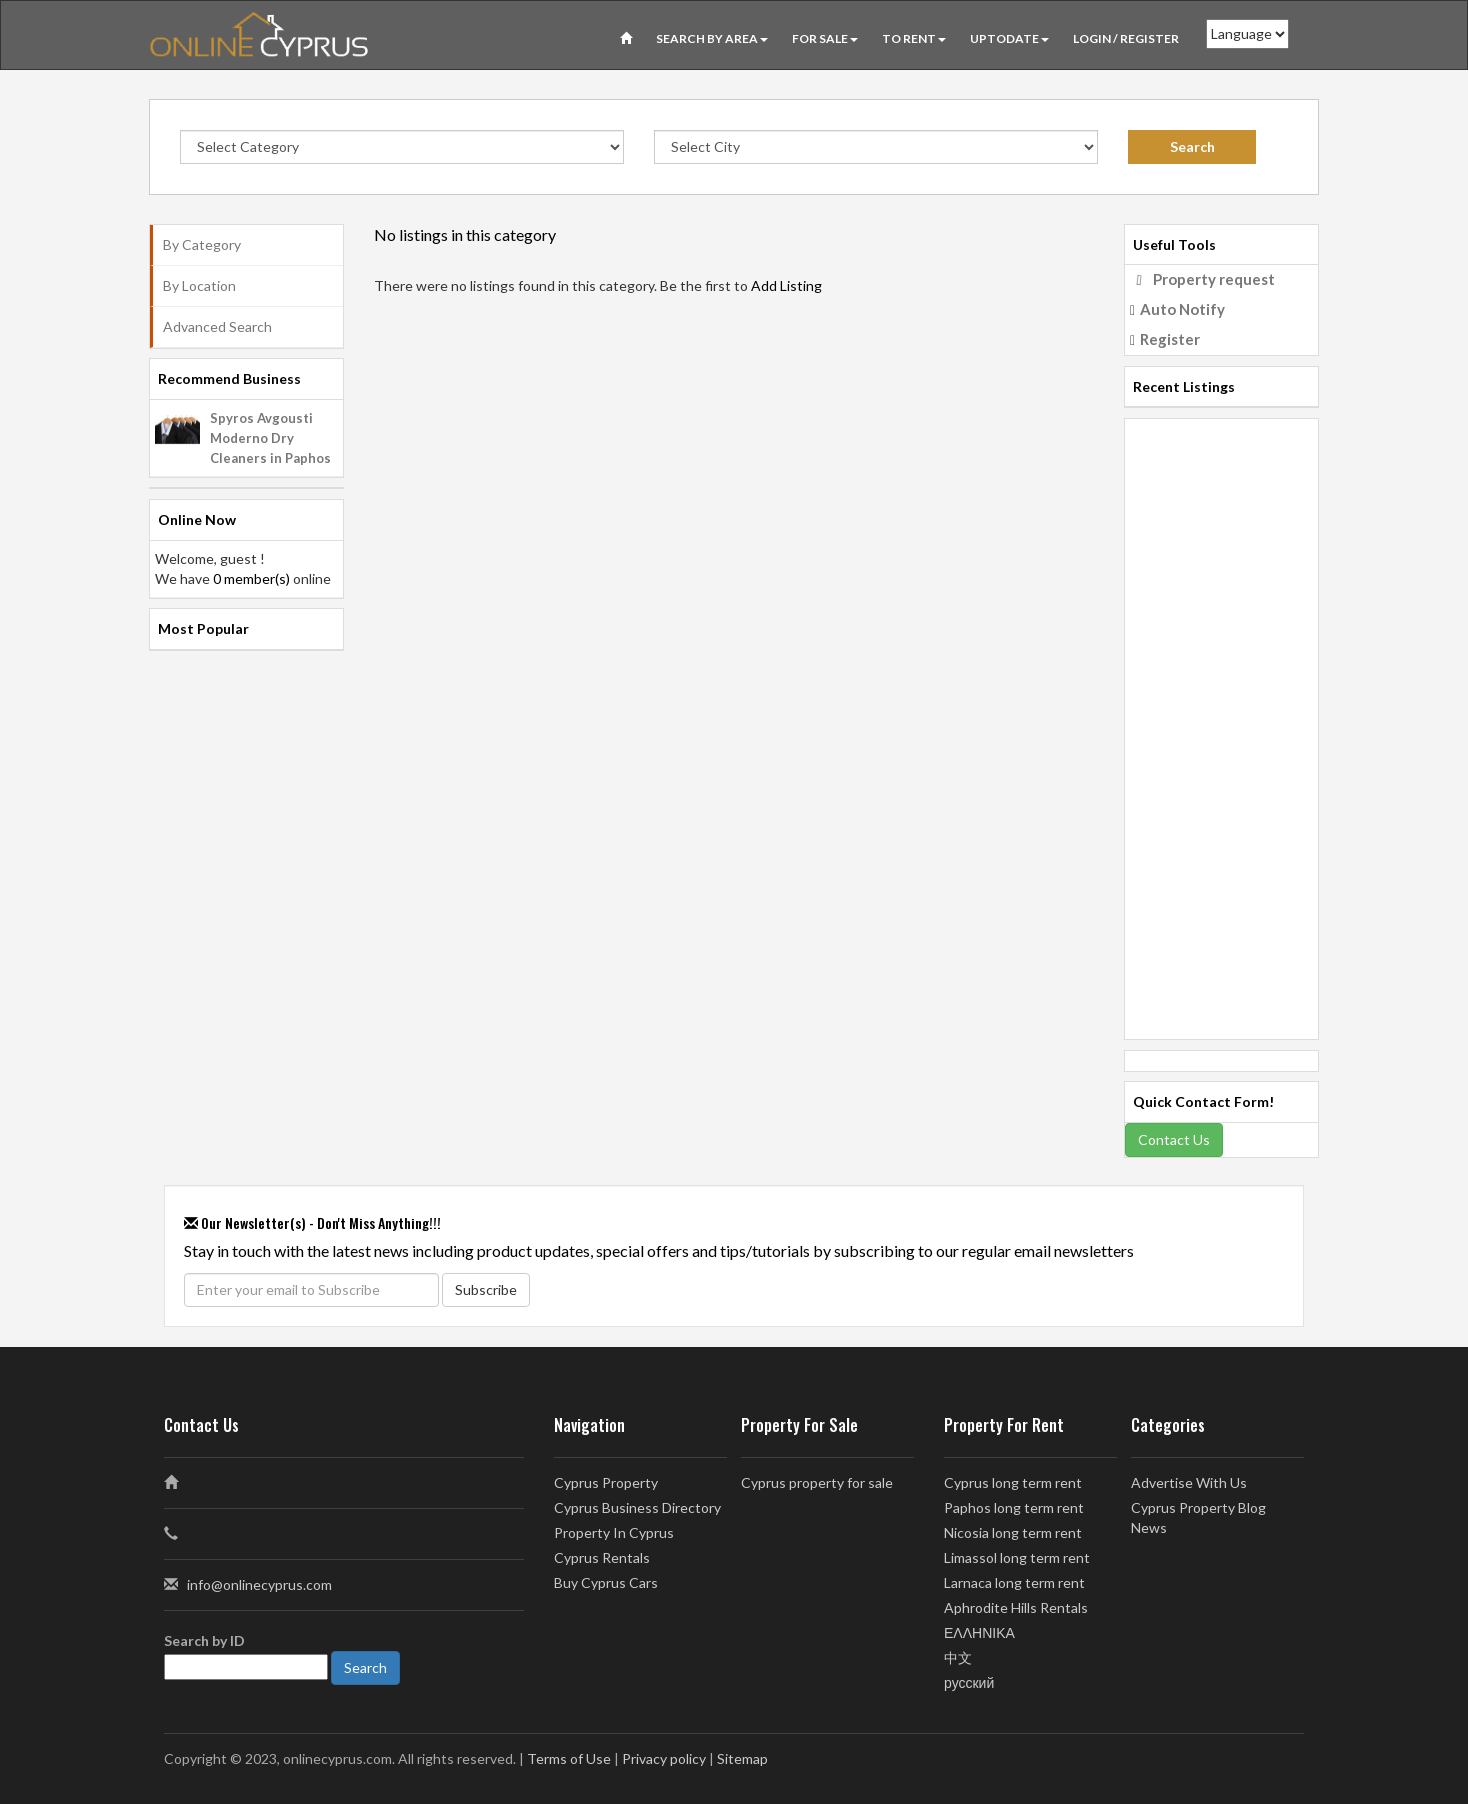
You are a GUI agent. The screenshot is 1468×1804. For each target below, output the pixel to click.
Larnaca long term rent (1014, 1582)
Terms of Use (569, 1758)
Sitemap (742, 1758)
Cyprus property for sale (817, 1482)
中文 (958, 1657)
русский (969, 1682)
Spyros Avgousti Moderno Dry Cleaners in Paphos (270, 438)
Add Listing (786, 285)
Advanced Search (217, 326)
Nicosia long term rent (1013, 1532)
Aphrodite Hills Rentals (1016, 1607)
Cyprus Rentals (602, 1557)
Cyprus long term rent (1013, 1482)
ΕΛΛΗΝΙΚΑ (979, 1632)
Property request (1214, 279)
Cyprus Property (606, 1482)
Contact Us (1174, 1139)
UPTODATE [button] (1009, 38)
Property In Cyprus (614, 1532)
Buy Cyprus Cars (606, 1582)
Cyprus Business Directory (637, 1507)
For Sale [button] (825, 38)
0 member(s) (251, 578)
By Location (199, 285)
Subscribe (486, 1289)
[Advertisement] (1221, 719)
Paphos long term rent (1014, 1507)
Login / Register (1126, 38)
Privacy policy (664, 1758)
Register (1170, 339)
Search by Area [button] (712, 38)
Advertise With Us (1189, 1482)
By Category (202, 244)
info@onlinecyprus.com (259, 1584)
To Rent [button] (914, 38)
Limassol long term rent (1017, 1557)
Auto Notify (1182, 309)
